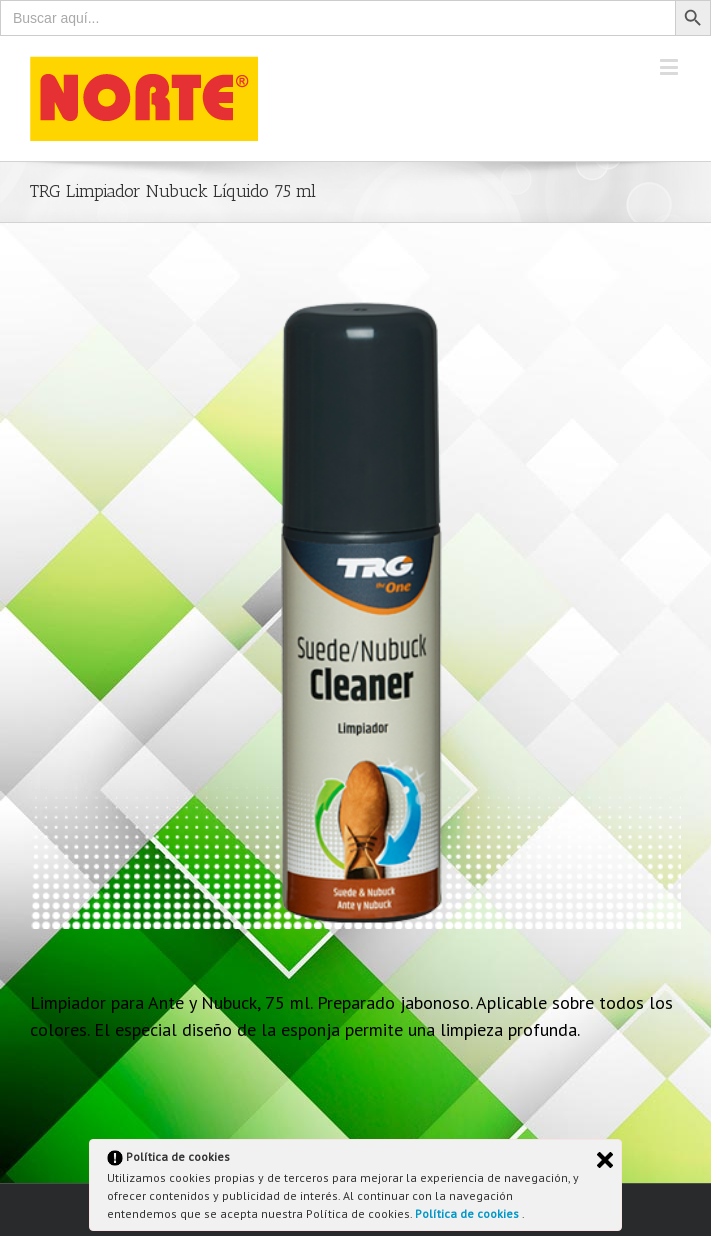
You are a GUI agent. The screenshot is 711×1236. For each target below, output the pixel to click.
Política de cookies (468, 1213)
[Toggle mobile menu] (670, 66)
